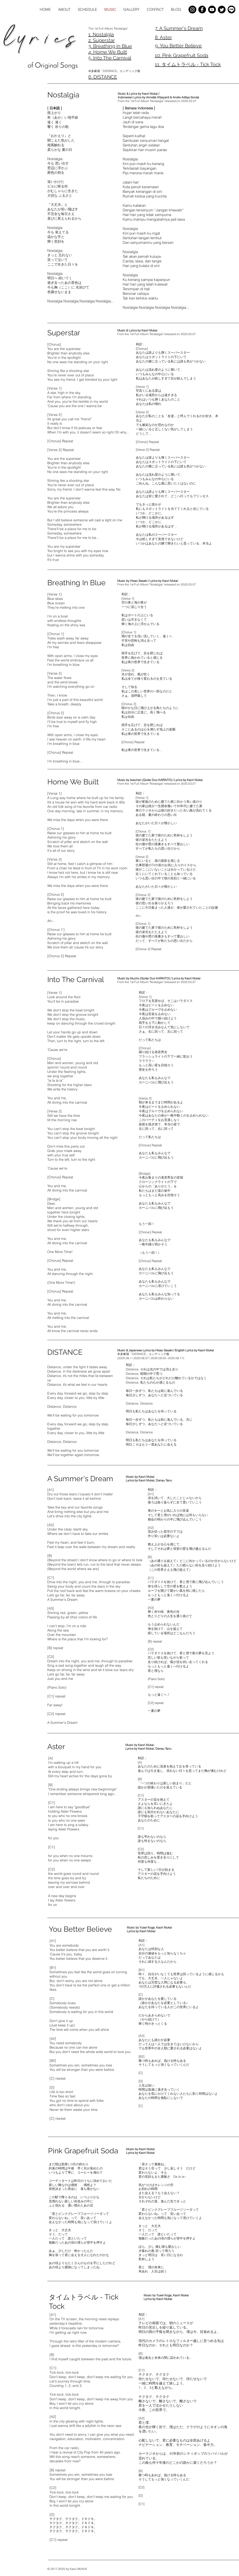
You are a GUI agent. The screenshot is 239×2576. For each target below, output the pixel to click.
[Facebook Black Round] (202, 9)
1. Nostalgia (101, 34)
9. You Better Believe (178, 46)
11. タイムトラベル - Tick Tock (188, 64)
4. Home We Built (107, 52)
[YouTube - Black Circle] (212, 9)
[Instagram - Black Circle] (192, 9)
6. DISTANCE (102, 77)
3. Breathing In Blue (110, 46)
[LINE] (231, 9)
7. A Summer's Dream (179, 28)
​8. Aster (163, 37)
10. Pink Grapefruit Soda (181, 55)
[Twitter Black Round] (222, 9)
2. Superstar (101, 40)
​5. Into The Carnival (109, 58)
